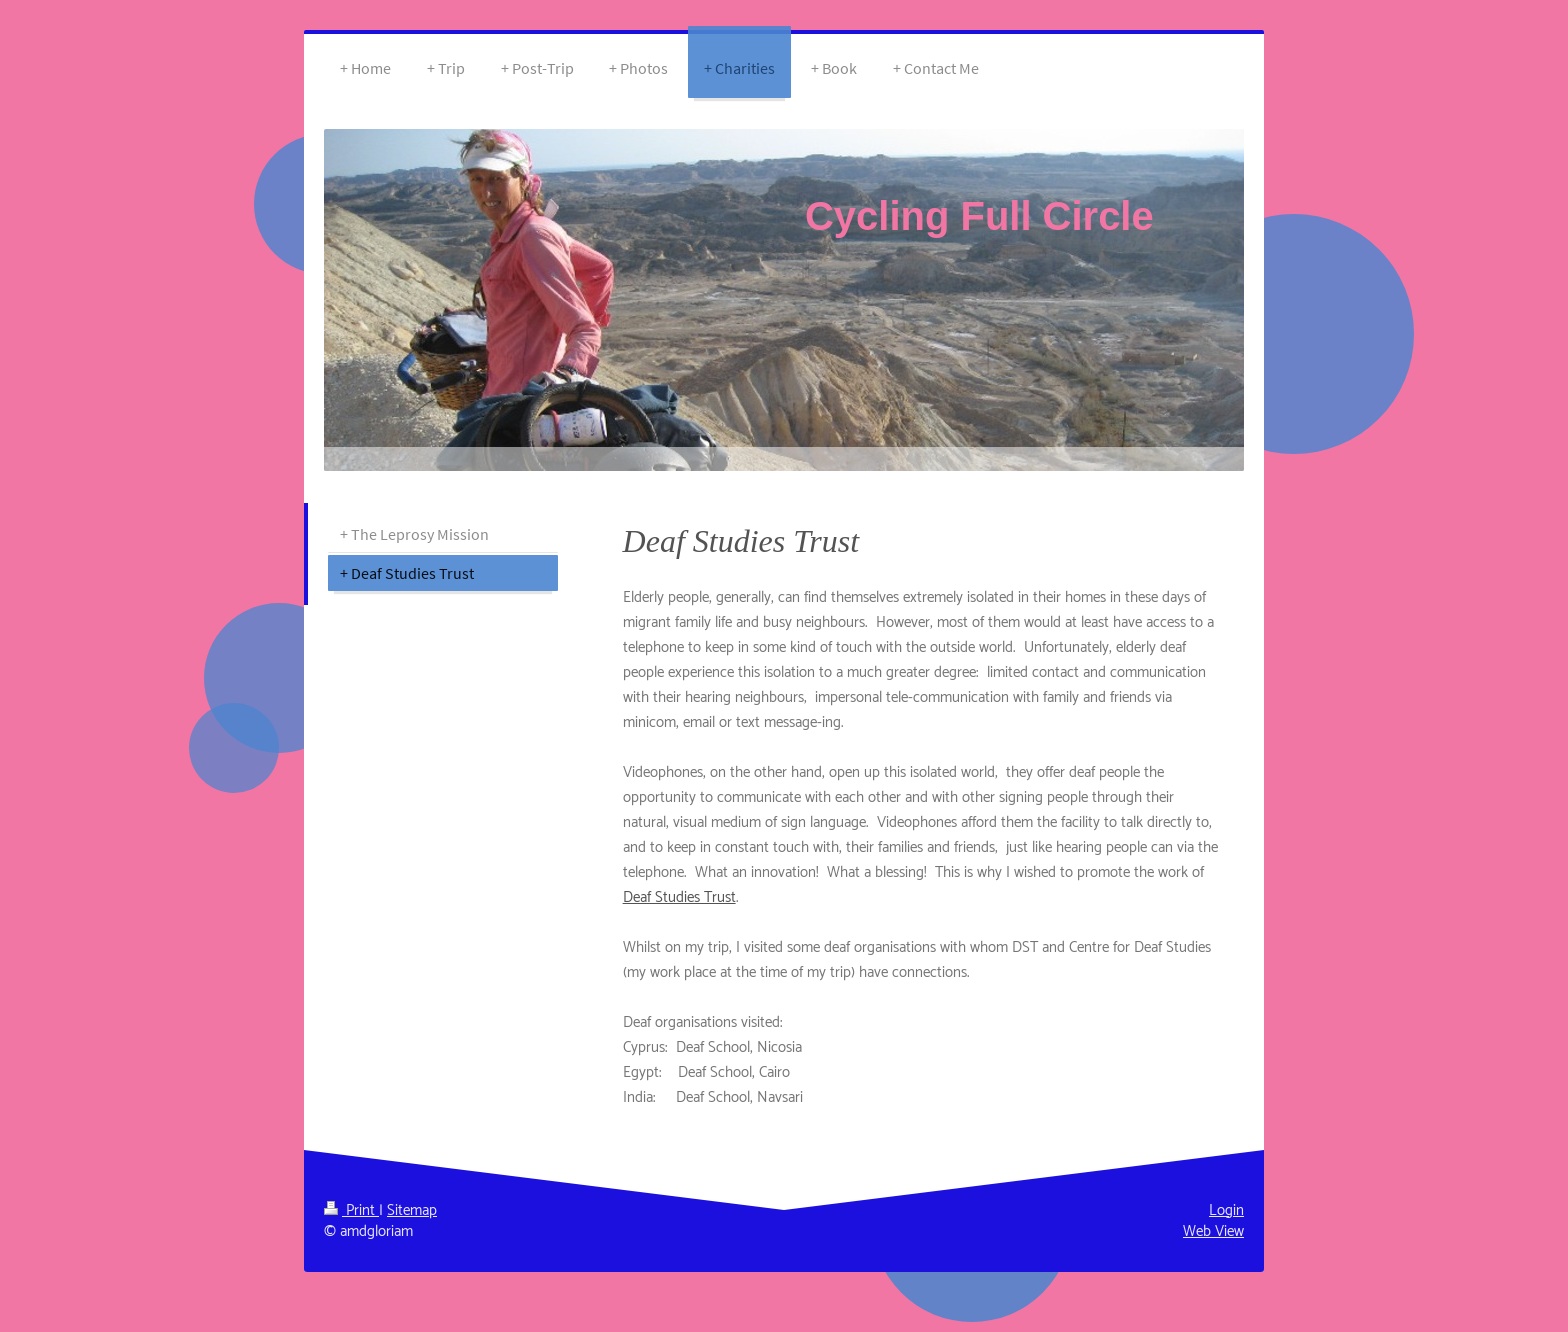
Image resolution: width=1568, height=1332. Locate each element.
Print (351, 1210)
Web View (1213, 1231)
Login (1226, 1210)
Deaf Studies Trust (679, 897)
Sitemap (412, 1210)
